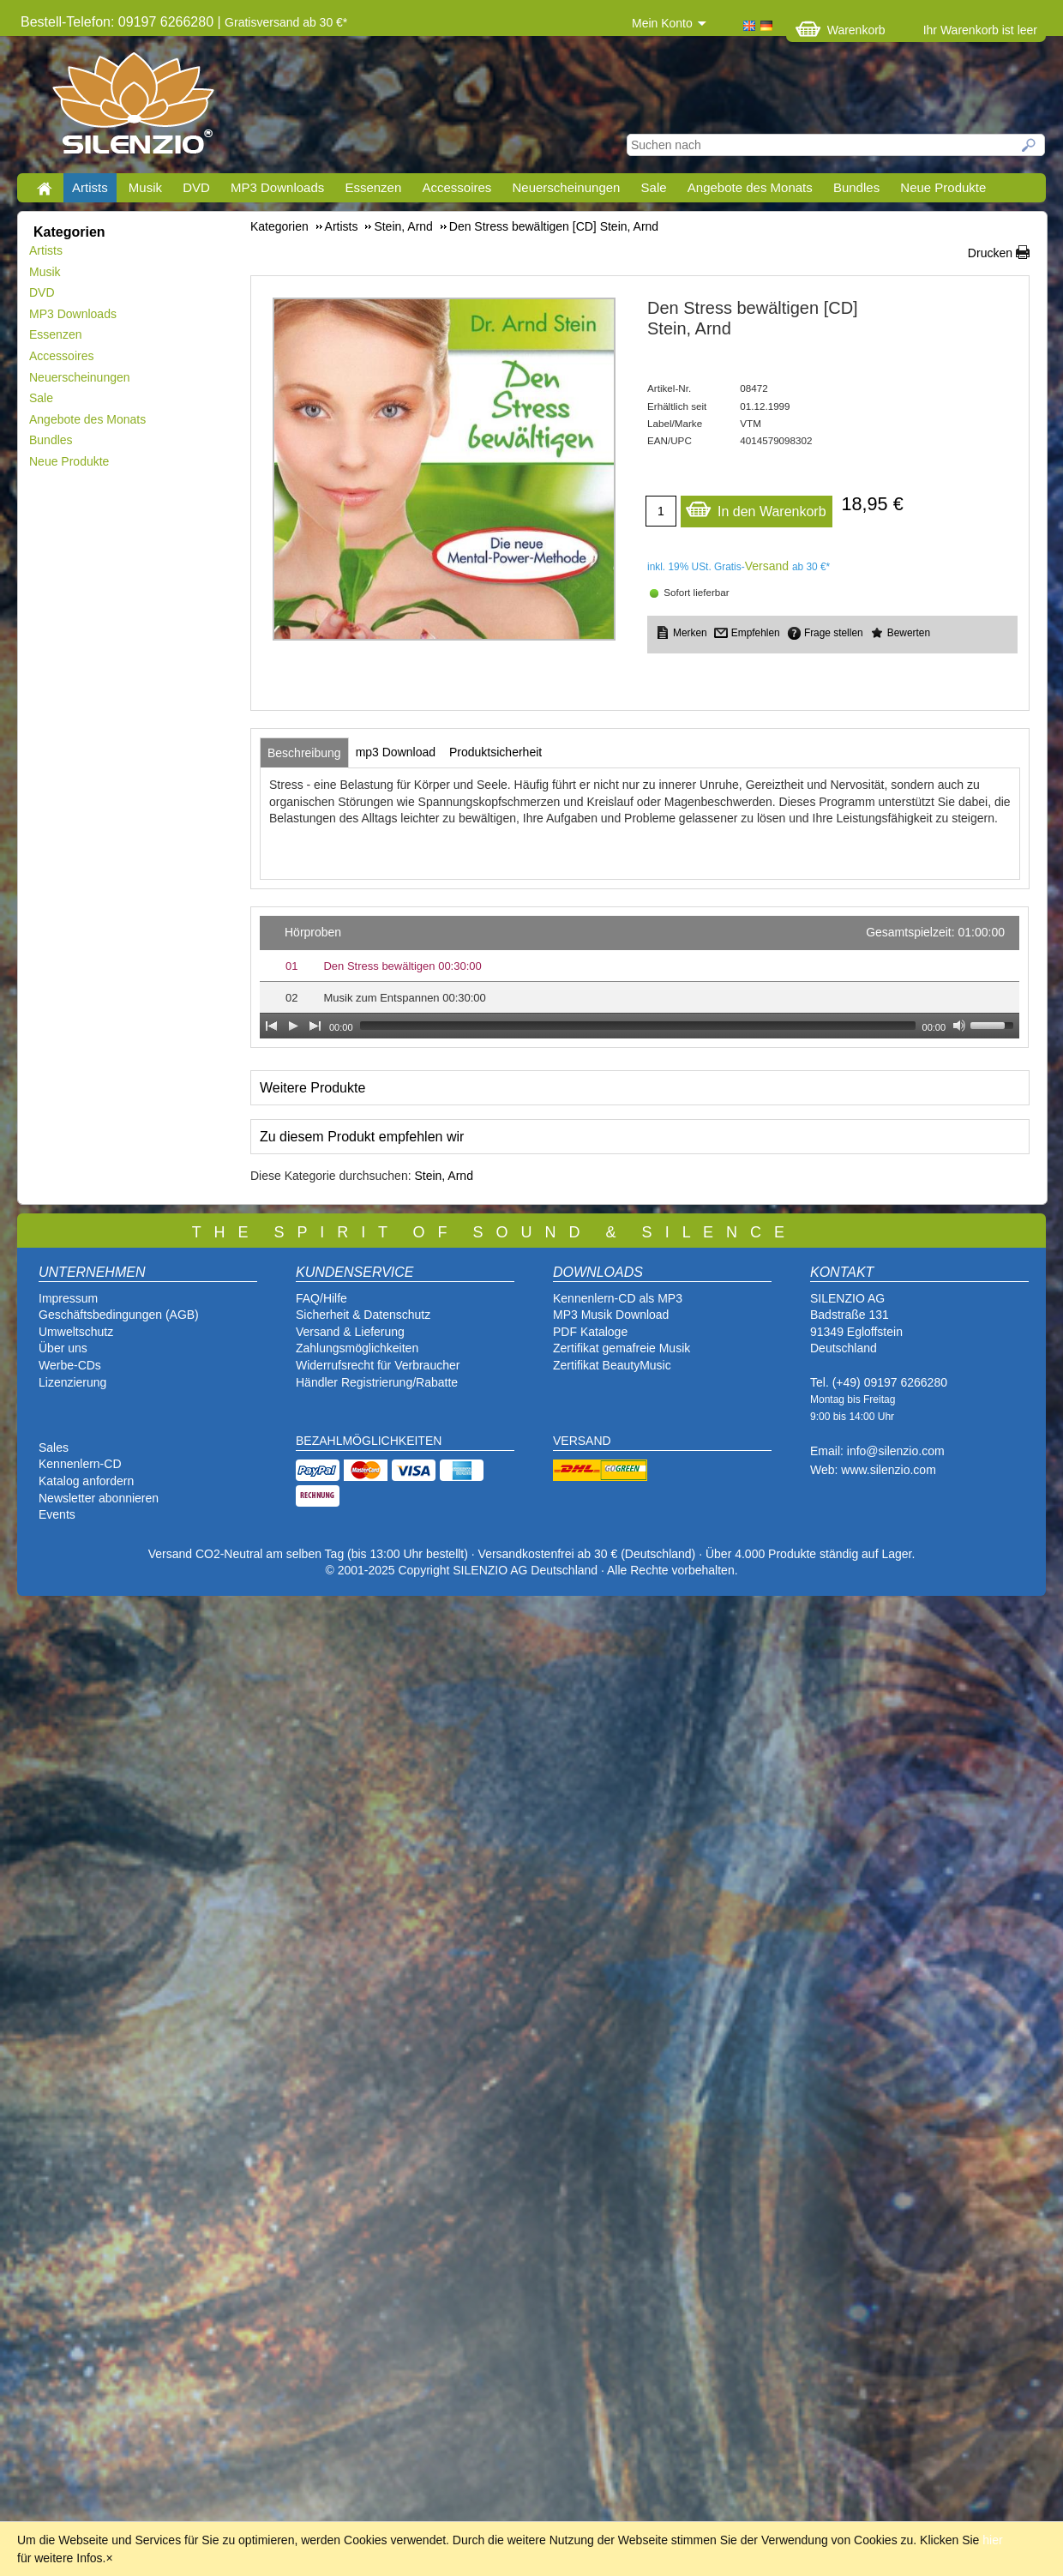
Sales (54, 1447)
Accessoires (456, 187)
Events (57, 1514)
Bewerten (908, 633)
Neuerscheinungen (567, 187)
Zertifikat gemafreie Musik (621, 1348)
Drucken (990, 253)
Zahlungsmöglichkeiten (357, 1348)
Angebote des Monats (750, 187)
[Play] (293, 1025)
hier (992, 2540)
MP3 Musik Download (611, 1314)
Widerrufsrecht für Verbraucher (377, 1365)
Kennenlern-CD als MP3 (617, 1298)
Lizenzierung (72, 1382)
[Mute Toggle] (959, 1025)
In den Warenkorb (755, 507)
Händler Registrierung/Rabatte (377, 1382)
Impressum (68, 1298)
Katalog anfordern (86, 1481)
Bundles (856, 187)
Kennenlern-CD (80, 1464)
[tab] (304, 752)
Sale (654, 187)
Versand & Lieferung (350, 1332)
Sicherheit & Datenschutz (363, 1314)
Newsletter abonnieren (99, 1498)
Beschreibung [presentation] (304, 753)
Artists (90, 187)
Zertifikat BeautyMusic (612, 1365)
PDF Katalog (587, 1332)
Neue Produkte (943, 187)
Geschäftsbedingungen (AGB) (119, 1314)
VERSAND (582, 1440)
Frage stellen (833, 633)
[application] (639, 977)
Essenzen (373, 187)
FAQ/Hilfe (321, 1298)
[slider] (638, 1025)
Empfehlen (755, 633)
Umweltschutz (76, 1332)
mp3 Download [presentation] (395, 752)
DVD (196, 187)
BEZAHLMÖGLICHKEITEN (368, 1440)
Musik (145, 187)
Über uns (63, 1348)
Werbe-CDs (70, 1365)
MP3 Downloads (277, 187)
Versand (767, 566)
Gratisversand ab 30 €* (286, 22)
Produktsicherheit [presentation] (495, 752)
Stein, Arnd (443, 1176)
